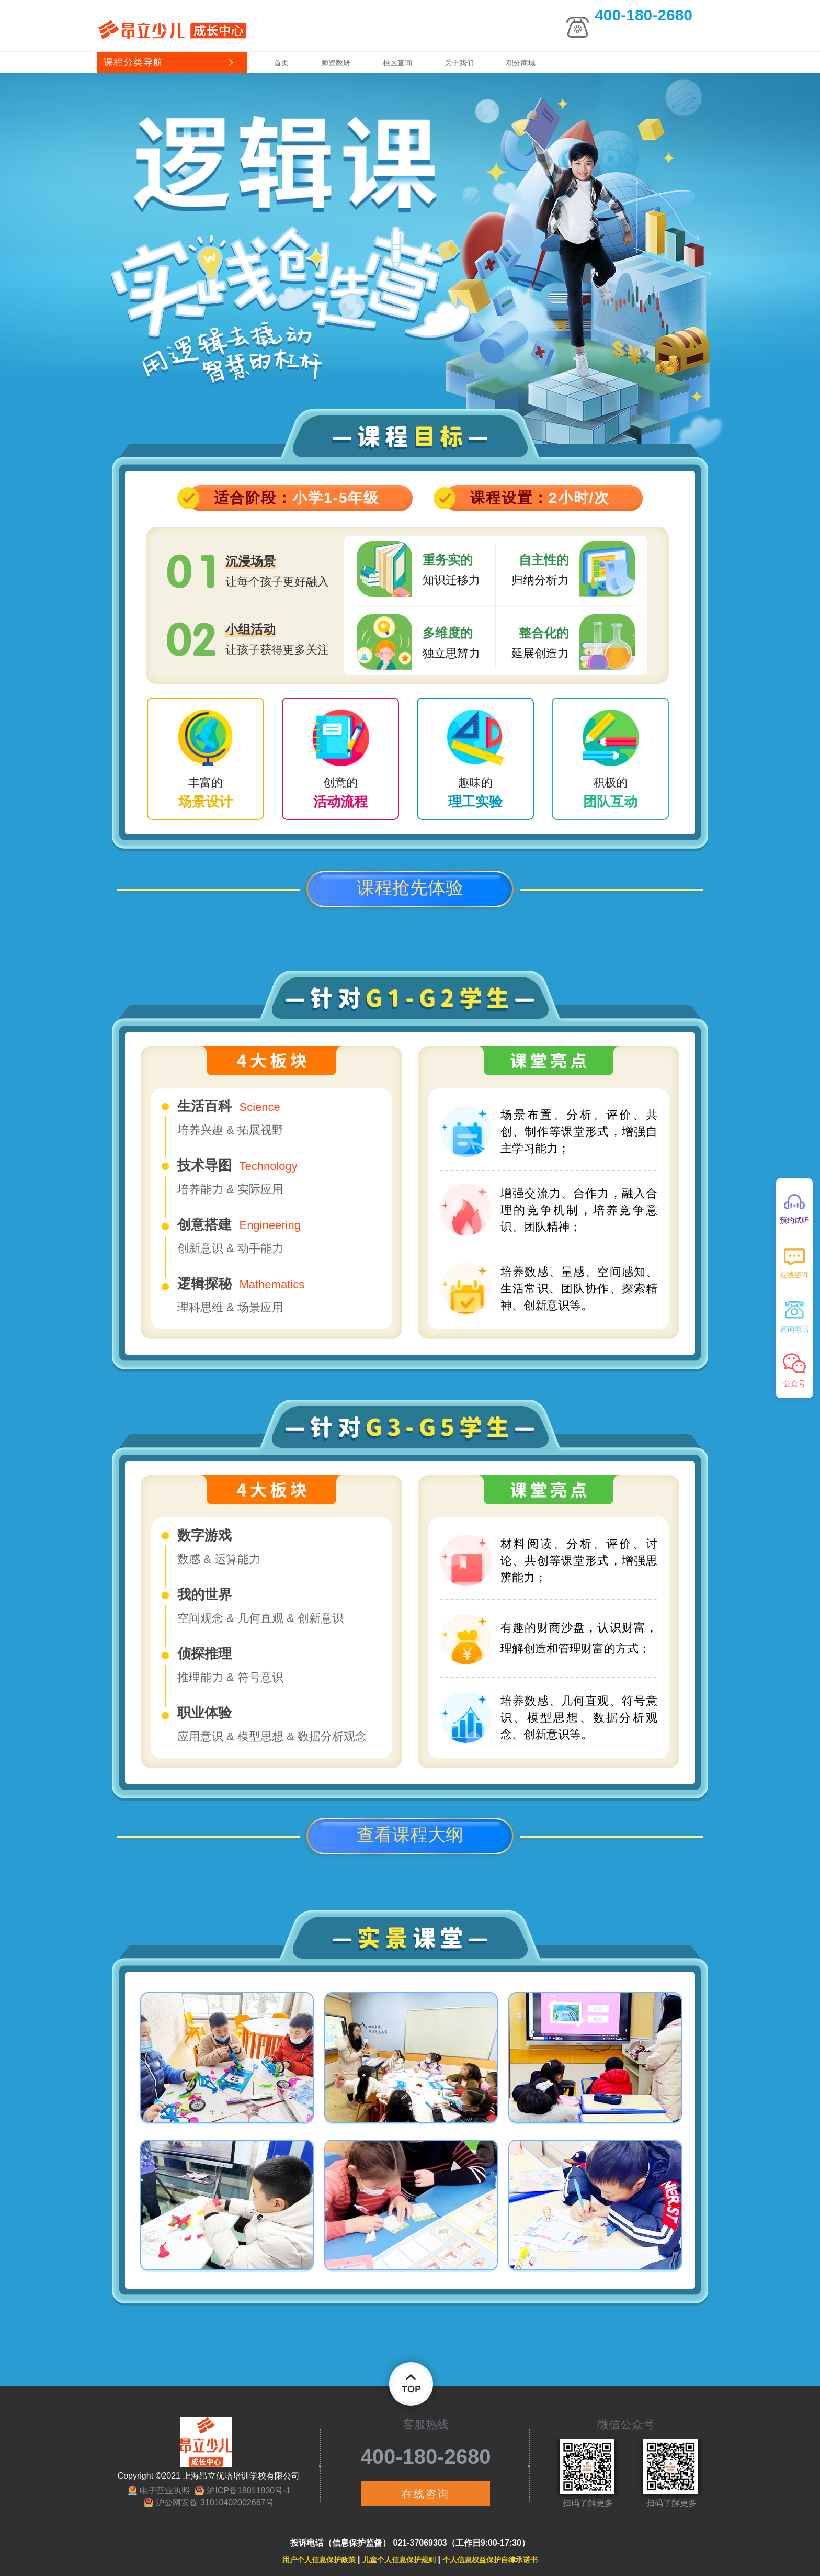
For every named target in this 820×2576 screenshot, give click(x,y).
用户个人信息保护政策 (319, 2560)
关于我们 (459, 63)
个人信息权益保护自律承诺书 (490, 2560)
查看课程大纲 (410, 1834)
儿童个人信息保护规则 (399, 2560)
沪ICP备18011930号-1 (248, 2490)
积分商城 (521, 63)
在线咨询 (426, 2494)
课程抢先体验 (410, 887)
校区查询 (397, 63)
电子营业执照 (165, 2490)
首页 (281, 63)
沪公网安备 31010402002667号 (215, 2502)
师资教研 (335, 63)
